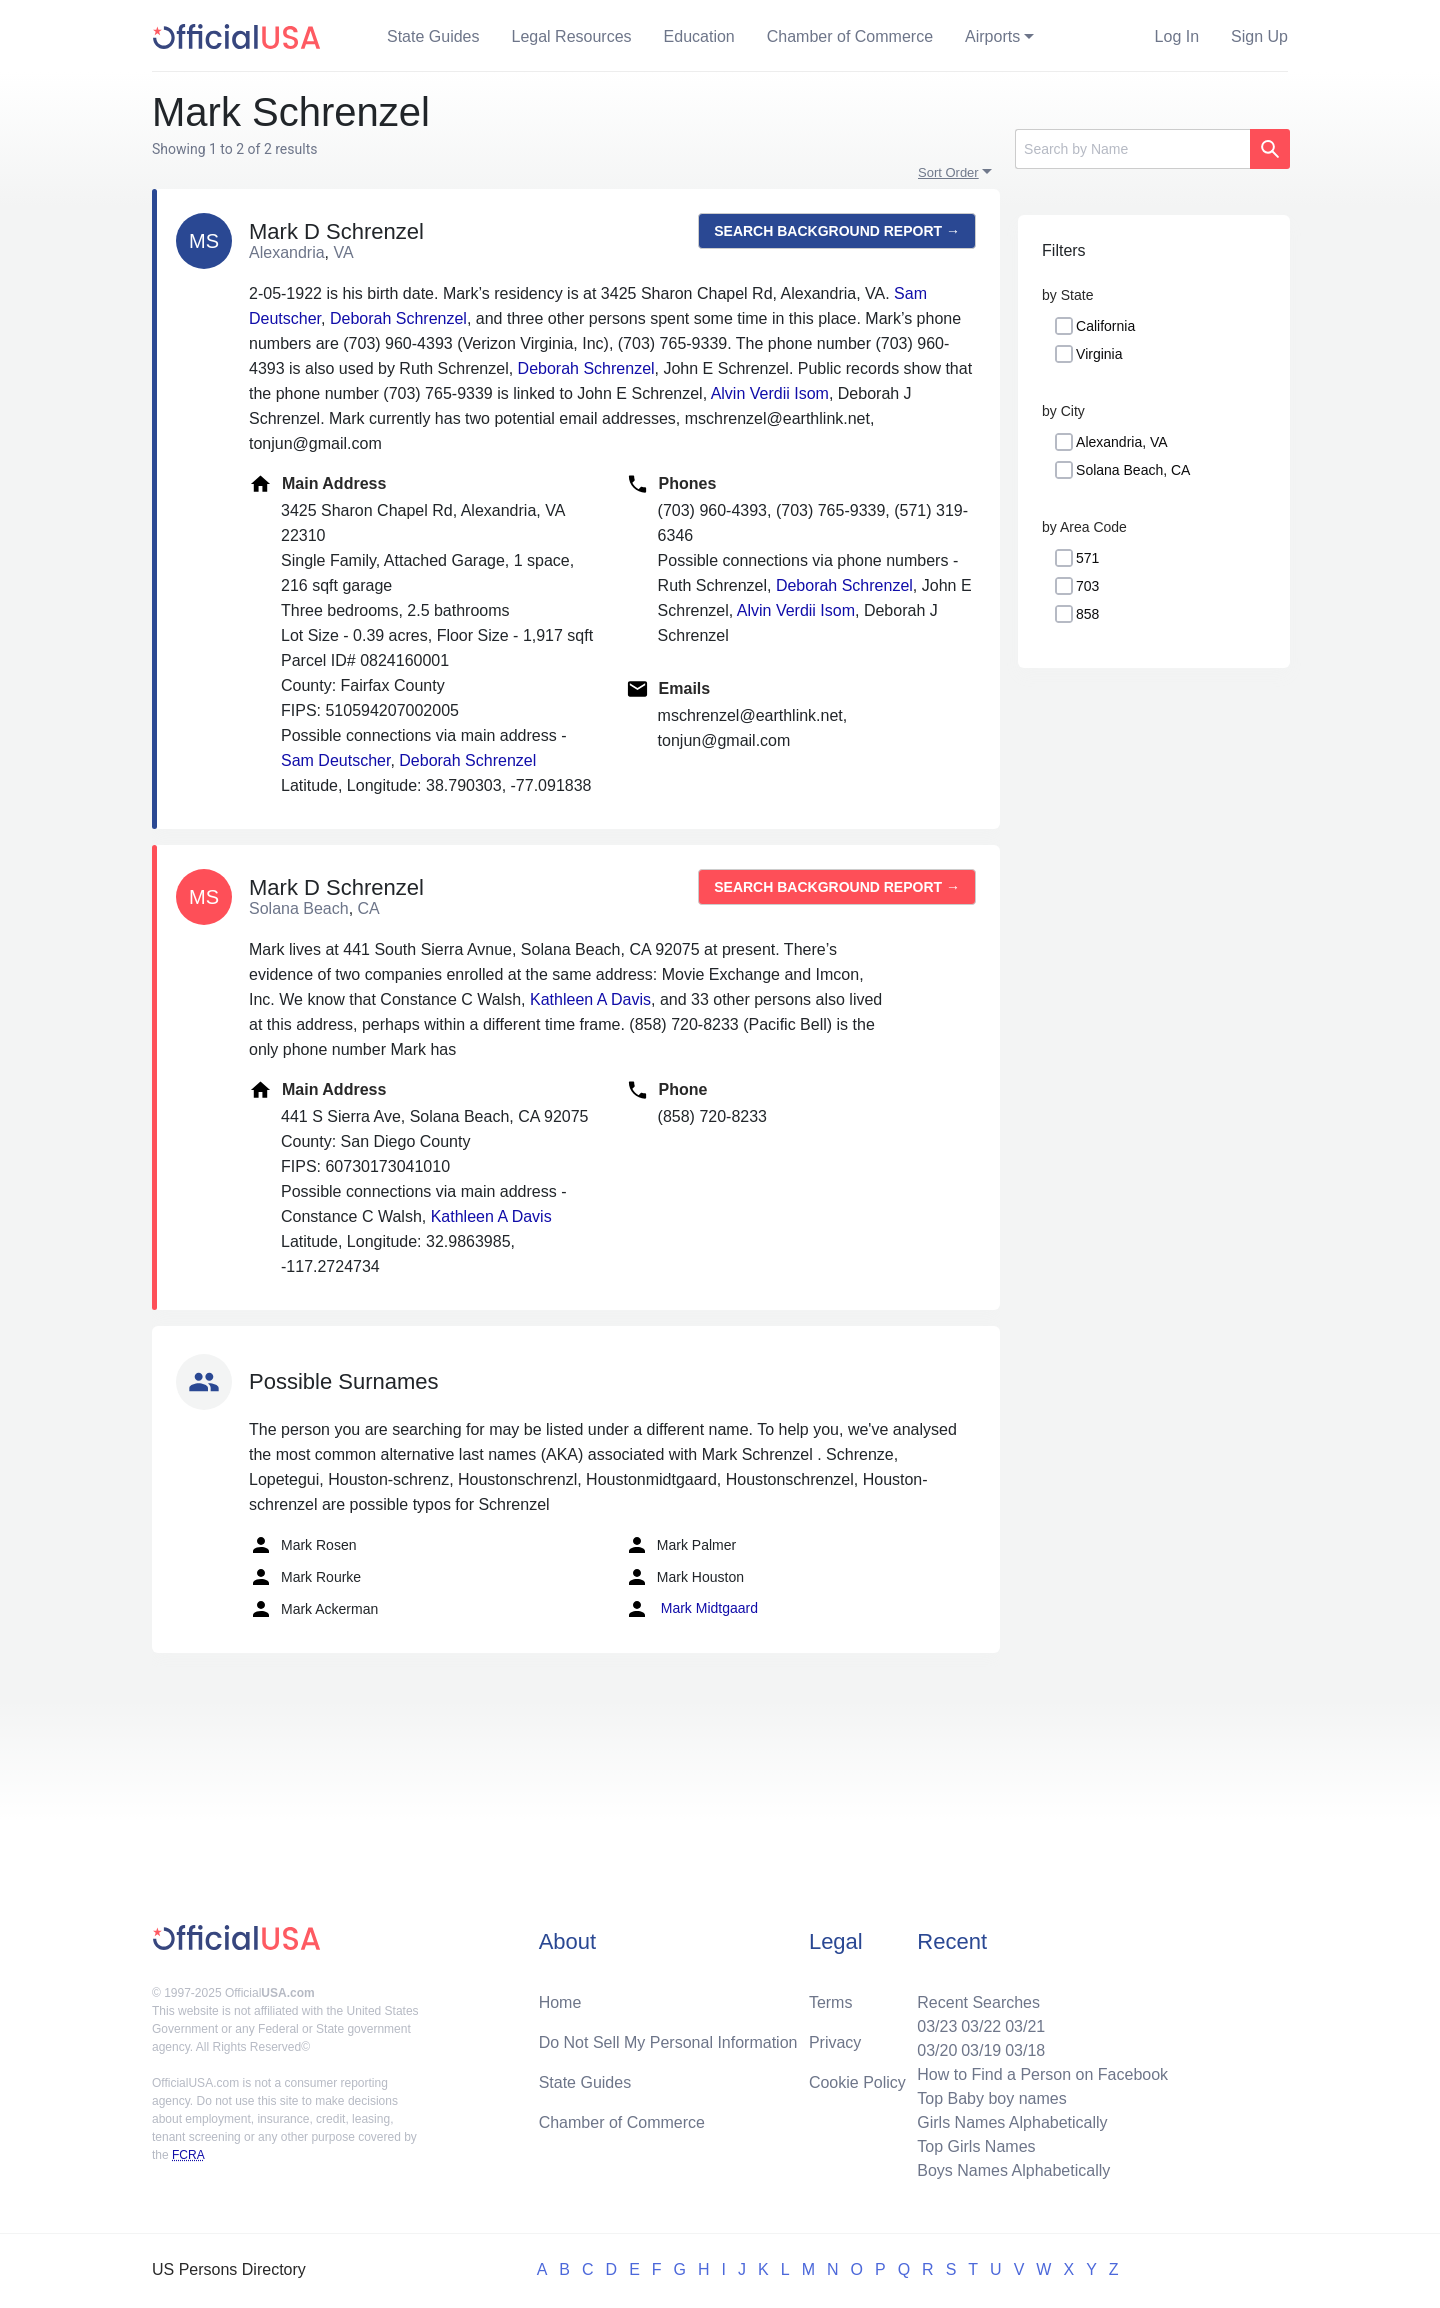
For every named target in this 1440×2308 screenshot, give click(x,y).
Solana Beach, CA (1133, 470)
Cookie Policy (857, 2082)
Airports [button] (992, 36)
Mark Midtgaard (691, 1609)
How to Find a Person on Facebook (1042, 2074)
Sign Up (1259, 36)
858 (1087, 614)
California (1105, 326)
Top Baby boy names (991, 2098)
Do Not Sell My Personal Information (668, 2042)
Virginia (1099, 354)
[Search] (1132, 149)
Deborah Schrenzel (398, 318)
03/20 (937, 2050)
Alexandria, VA (1122, 442)
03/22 (981, 2026)
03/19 (981, 2050)
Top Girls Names (976, 2146)
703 (1087, 586)
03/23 (937, 2026)
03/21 (1025, 2026)
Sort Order (948, 172)
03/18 (1025, 2050)
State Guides (433, 36)
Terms (831, 2002)
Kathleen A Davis (590, 999)
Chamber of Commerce (850, 36)
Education (699, 36)
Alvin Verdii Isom (770, 393)
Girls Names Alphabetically (1012, 2122)
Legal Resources (572, 36)
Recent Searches (978, 2002)
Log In (1177, 36)
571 (1087, 558)
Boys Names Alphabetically (1013, 2170)
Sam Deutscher (335, 760)
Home (560, 2002)
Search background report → (837, 231)
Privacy (835, 2042)
